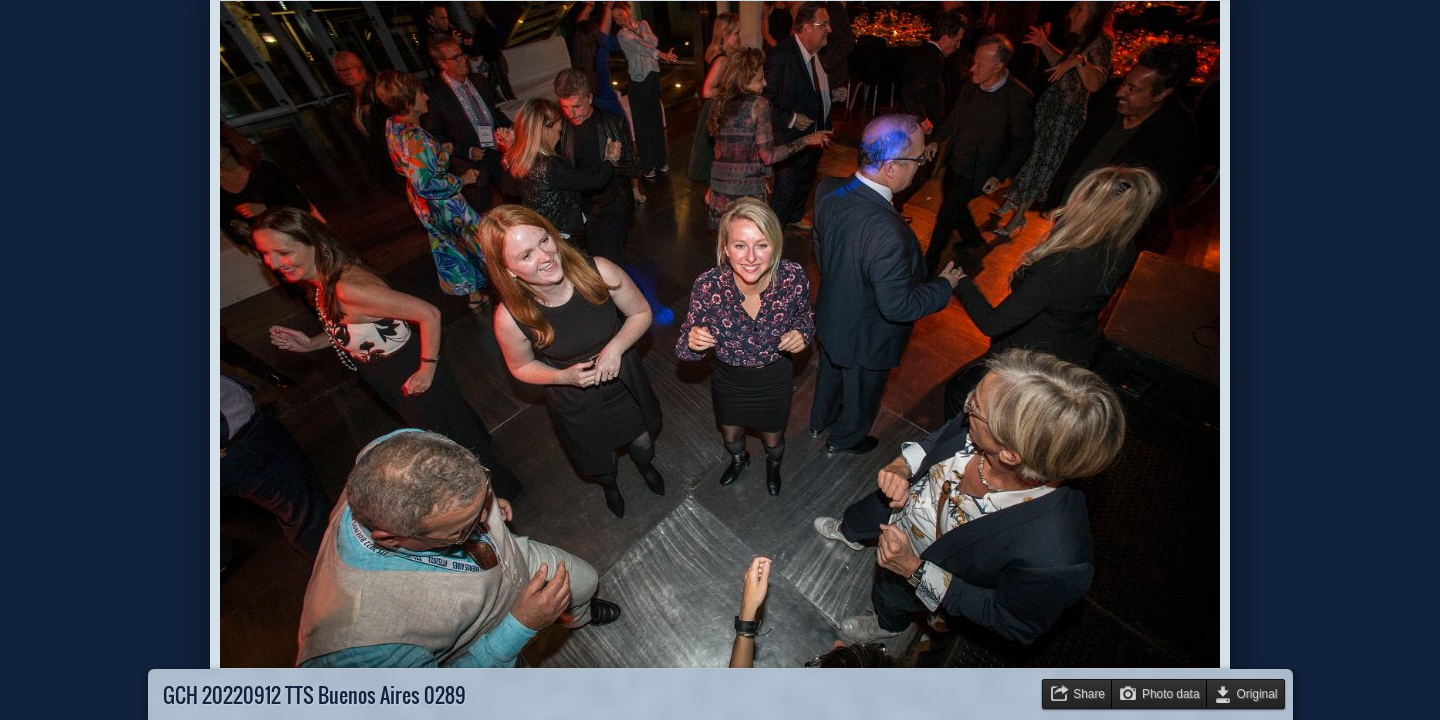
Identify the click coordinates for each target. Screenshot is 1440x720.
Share (1089, 694)
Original (1257, 694)
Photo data (1171, 694)
